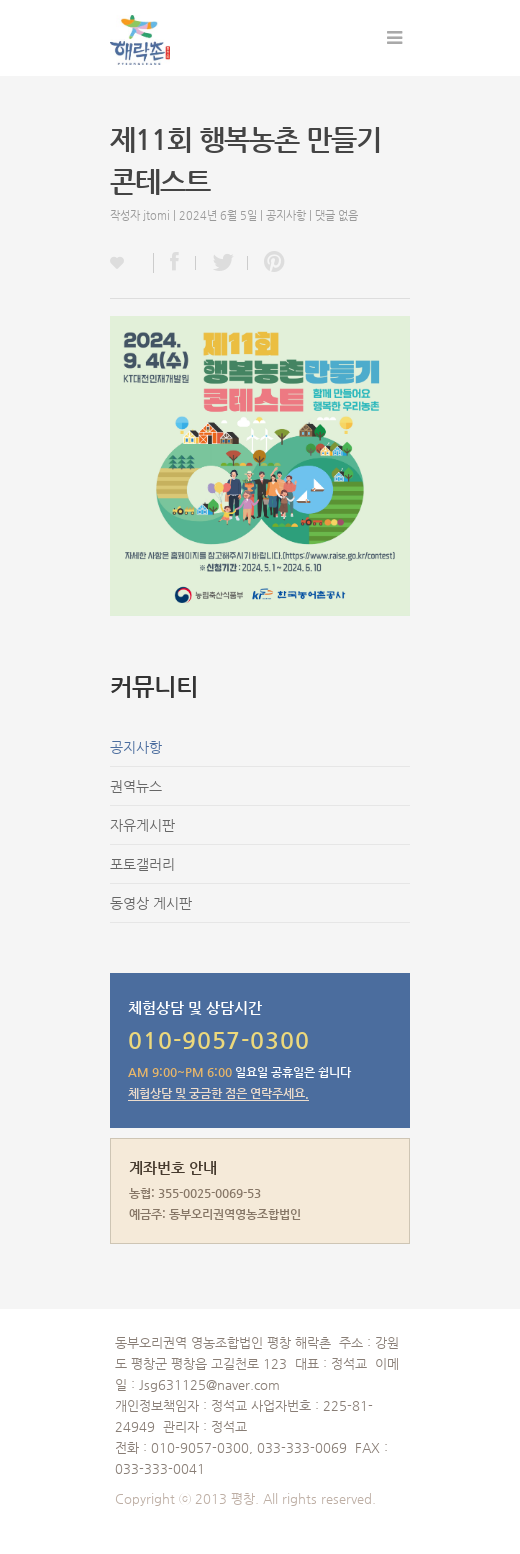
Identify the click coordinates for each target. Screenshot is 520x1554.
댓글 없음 (336, 215)
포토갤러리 (142, 864)
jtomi (156, 215)
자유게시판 (142, 825)
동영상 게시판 (151, 903)
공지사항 (286, 215)
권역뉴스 (136, 786)
